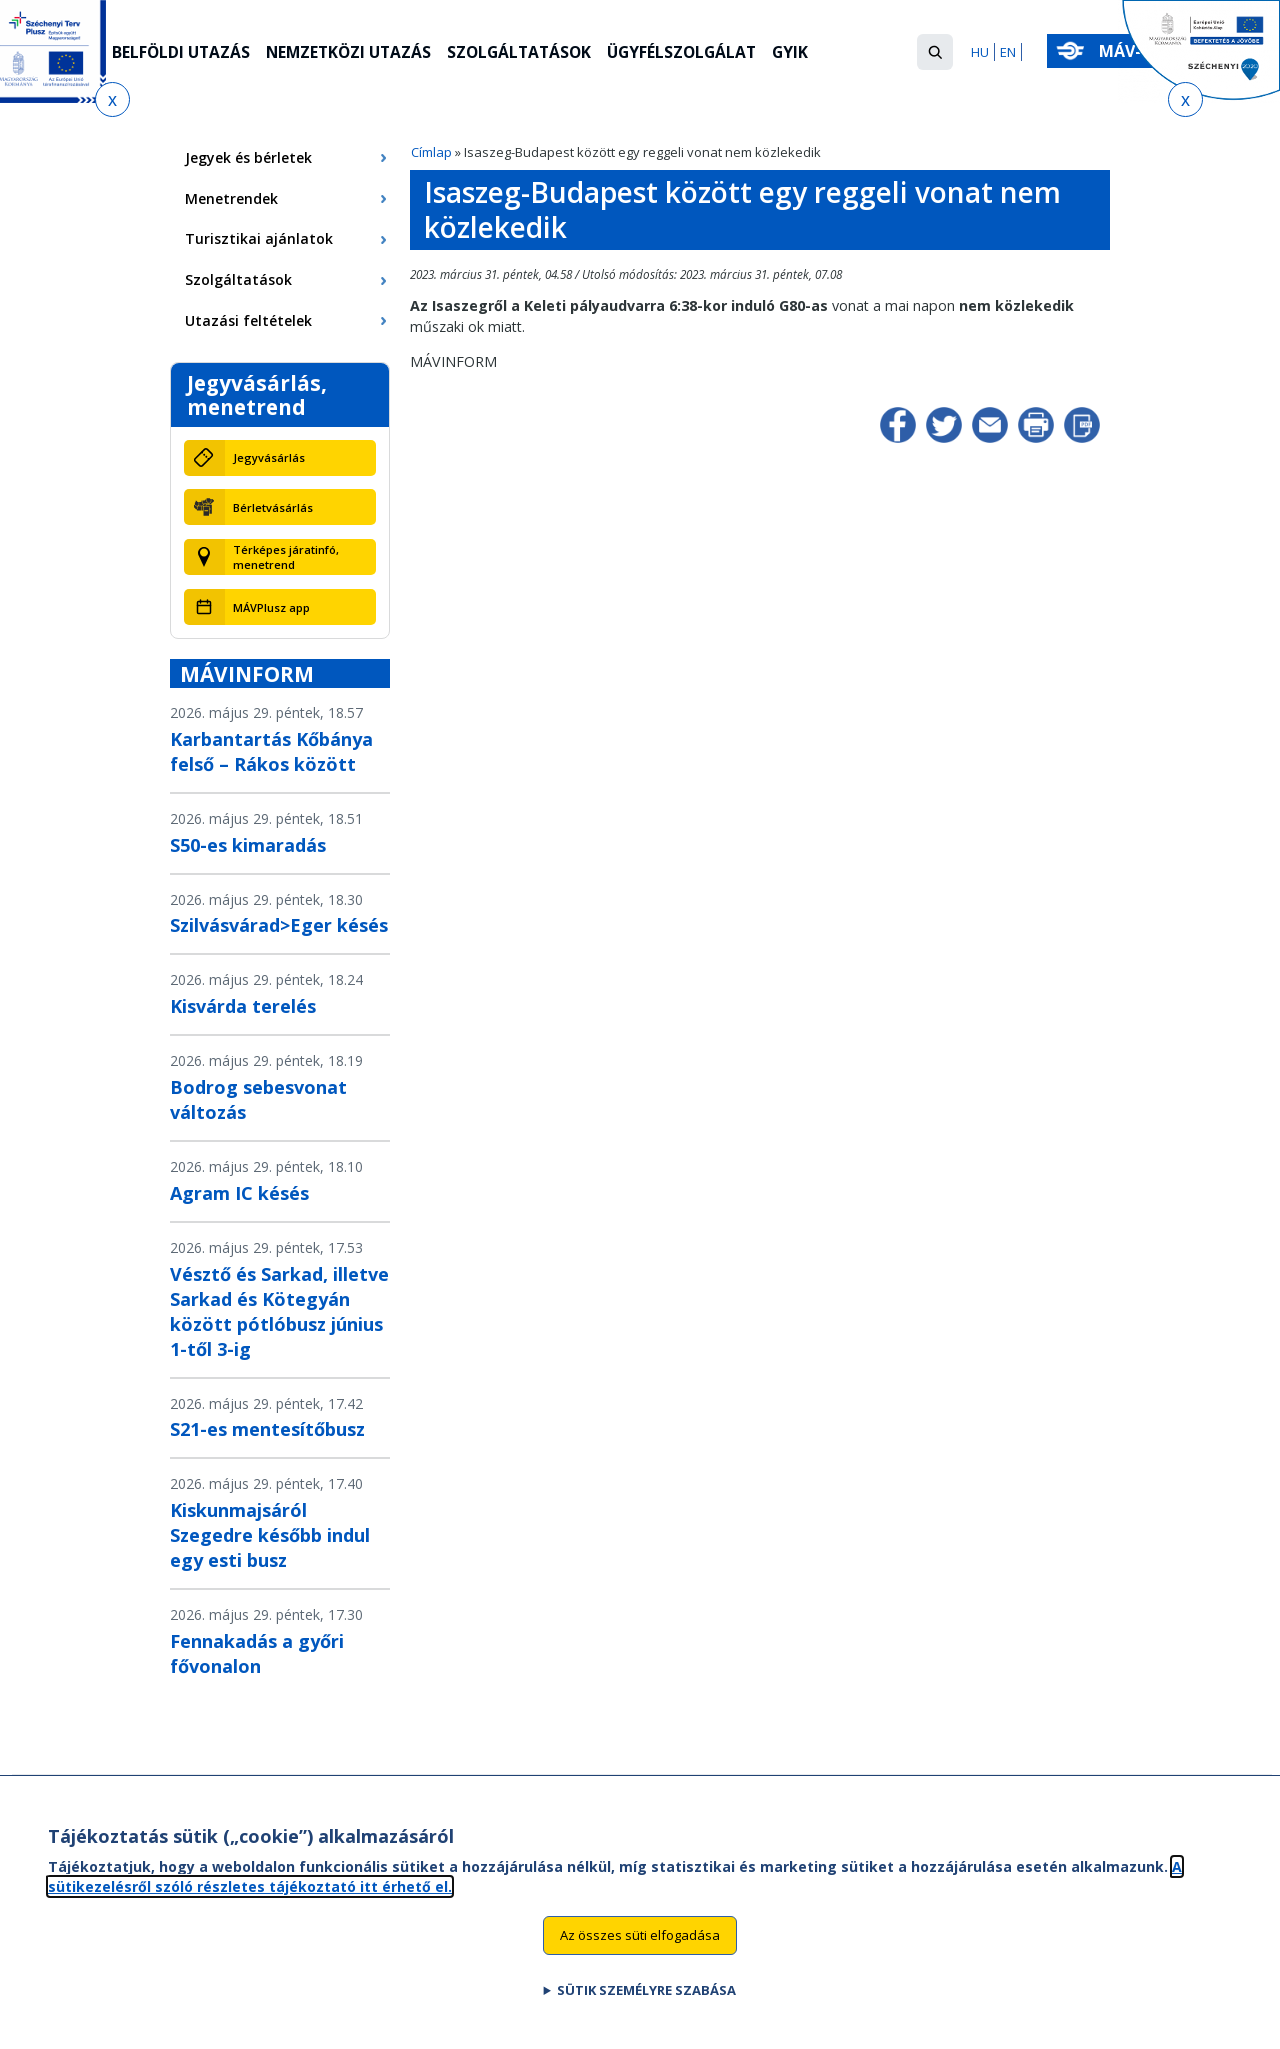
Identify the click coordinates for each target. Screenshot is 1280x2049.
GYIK (809, 53)
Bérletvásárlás (273, 507)
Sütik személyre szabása (646, 1996)
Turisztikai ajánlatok (259, 238)
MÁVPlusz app (271, 607)
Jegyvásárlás (269, 457)
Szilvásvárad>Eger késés (279, 925)
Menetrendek (231, 198)
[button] (935, 52)
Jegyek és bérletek (248, 157)
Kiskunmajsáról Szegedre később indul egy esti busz (270, 1535)
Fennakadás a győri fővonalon (257, 1653)
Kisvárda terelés (243, 1006)
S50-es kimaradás (248, 845)
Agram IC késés (239, 1193)
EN (1008, 52)
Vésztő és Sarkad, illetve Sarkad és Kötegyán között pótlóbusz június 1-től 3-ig (279, 1311)
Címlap (431, 152)
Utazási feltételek (248, 320)
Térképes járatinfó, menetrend (286, 557)
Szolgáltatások (530, 53)
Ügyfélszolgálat (698, 53)
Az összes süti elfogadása (640, 1941)
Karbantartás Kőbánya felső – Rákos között (271, 751)
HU (980, 52)
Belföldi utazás (182, 53)
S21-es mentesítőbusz (267, 1429)
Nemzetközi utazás (354, 53)
